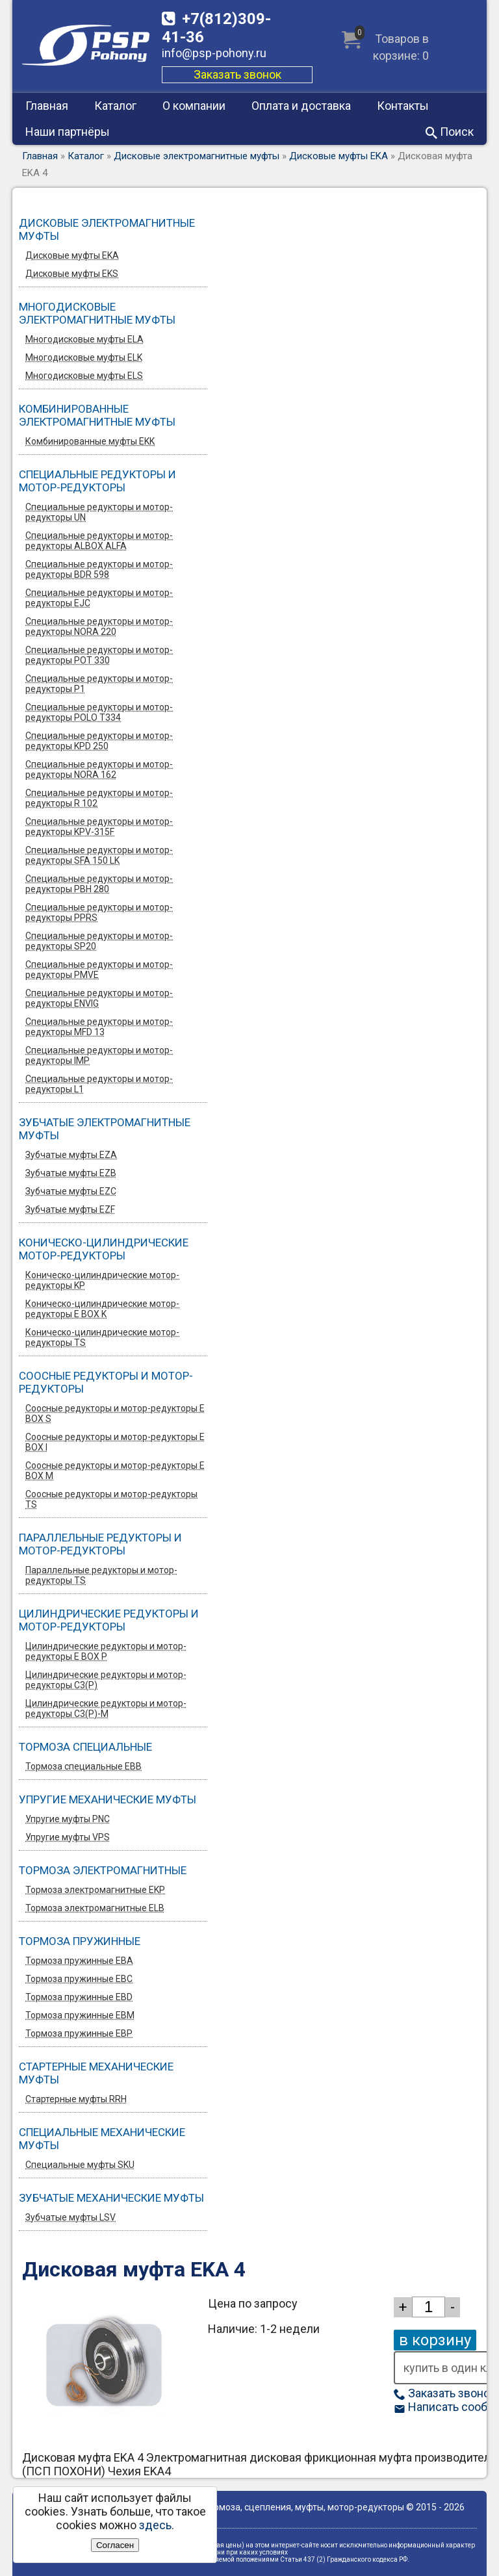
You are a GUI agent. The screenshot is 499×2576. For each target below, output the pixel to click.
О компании (193, 105)
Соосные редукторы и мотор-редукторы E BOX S (115, 1413)
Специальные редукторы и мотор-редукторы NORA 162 (99, 769)
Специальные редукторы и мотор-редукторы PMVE (99, 969)
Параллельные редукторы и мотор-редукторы (100, 1544)
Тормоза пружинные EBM (79, 2015)
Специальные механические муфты (102, 2139)
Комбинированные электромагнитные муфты (97, 415)
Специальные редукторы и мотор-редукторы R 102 (99, 798)
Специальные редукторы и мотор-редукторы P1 (99, 683)
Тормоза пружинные (79, 1941)
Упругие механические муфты (107, 1799)
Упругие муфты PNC (67, 1819)
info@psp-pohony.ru (214, 53)
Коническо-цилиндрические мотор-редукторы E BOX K (102, 1308)
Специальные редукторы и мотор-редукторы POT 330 (99, 655)
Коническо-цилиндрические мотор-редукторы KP (102, 1280)
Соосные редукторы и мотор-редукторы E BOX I (115, 1442)
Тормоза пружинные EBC (79, 1979)
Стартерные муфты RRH (76, 2099)
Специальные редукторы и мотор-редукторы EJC (99, 597)
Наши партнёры (67, 131)
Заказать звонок (237, 74)
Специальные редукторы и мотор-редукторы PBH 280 (99, 883)
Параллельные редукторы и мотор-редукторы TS (101, 1575)
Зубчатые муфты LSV (70, 2217)
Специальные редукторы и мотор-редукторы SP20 (99, 941)
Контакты (403, 105)
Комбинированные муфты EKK (90, 441)
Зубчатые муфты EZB (70, 1173)
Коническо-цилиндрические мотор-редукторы (103, 1249)
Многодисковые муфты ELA (84, 339)
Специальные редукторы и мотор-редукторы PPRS (99, 912)
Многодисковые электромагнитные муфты (97, 313)
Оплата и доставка (301, 105)
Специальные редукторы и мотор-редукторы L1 (99, 1084)
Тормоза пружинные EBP (79, 2033)
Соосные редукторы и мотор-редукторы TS (111, 1499)
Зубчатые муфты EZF (70, 1209)
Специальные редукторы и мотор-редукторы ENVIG (99, 998)
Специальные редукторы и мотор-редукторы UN (99, 512)
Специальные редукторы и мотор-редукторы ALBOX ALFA (99, 540)
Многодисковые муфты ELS (84, 375)
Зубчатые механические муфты (111, 2197)
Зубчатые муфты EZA (71, 1155)
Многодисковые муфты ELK (83, 357)
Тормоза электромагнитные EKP (95, 1890)
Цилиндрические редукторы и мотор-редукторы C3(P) (105, 1679)
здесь (155, 2525)
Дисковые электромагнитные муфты (196, 156)
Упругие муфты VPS (67, 1837)
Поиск (450, 131)
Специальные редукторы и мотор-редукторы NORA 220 (99, 626)
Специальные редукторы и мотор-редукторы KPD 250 (99, 740)
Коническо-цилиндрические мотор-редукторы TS (102, 1337)
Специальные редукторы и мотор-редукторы (97, 481)
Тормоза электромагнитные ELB (94, 1908)
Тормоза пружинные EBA (79, 1960)
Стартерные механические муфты (96, 2073)
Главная (46, 105)
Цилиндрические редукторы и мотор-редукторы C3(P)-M (105, 1708)
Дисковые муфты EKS (71, 273)
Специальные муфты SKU (79, 2164)
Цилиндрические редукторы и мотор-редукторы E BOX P (105, 1651)
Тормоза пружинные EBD (79, 1997)
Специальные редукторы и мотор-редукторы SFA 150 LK (99, 855)
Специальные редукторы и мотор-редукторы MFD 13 (99, 1026)
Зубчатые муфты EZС (70, 1191)
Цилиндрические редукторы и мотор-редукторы (109, 1620)
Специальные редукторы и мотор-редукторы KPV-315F (99, 826)
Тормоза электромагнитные (102, 1870)
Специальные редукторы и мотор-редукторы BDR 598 (99, 569)
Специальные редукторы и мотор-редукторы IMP (99, 1055)
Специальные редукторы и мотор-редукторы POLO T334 (99, 712)
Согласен (115, 2545)
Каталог (115, 105)
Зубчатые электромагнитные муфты (104, 1129)
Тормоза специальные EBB (83, 1766)
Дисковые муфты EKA (338, 156)
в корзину (435, 2340)
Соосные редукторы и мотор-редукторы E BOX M (115, 1470)
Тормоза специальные (85, 1746)
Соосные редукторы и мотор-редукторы (106, 1382)
